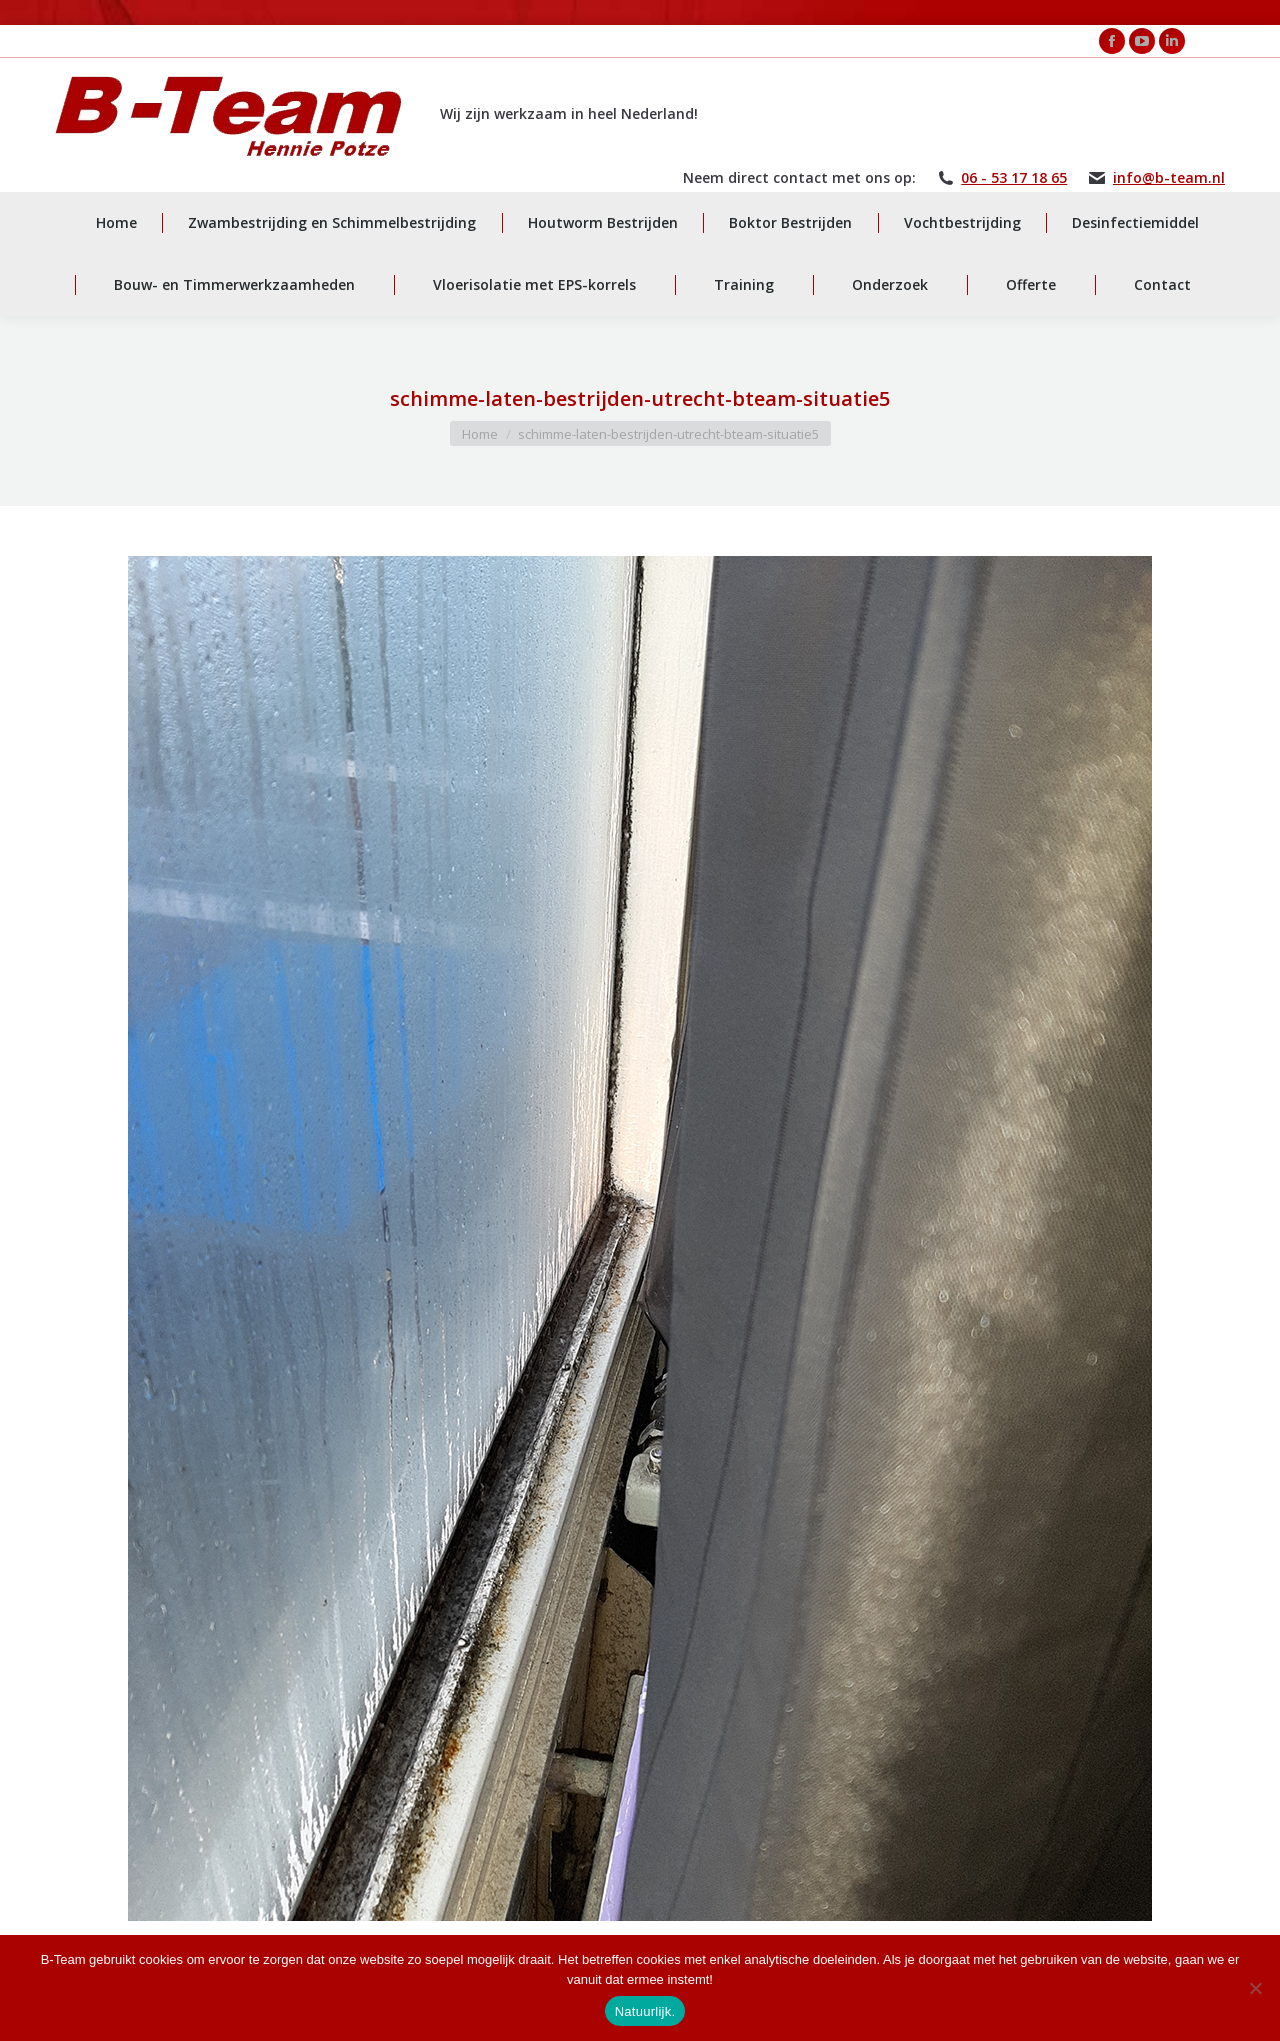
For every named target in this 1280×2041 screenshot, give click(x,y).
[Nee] (1255, 1988)
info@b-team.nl (1169, 178)
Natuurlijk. (645, 2011)
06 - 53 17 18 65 (1014, 178)
